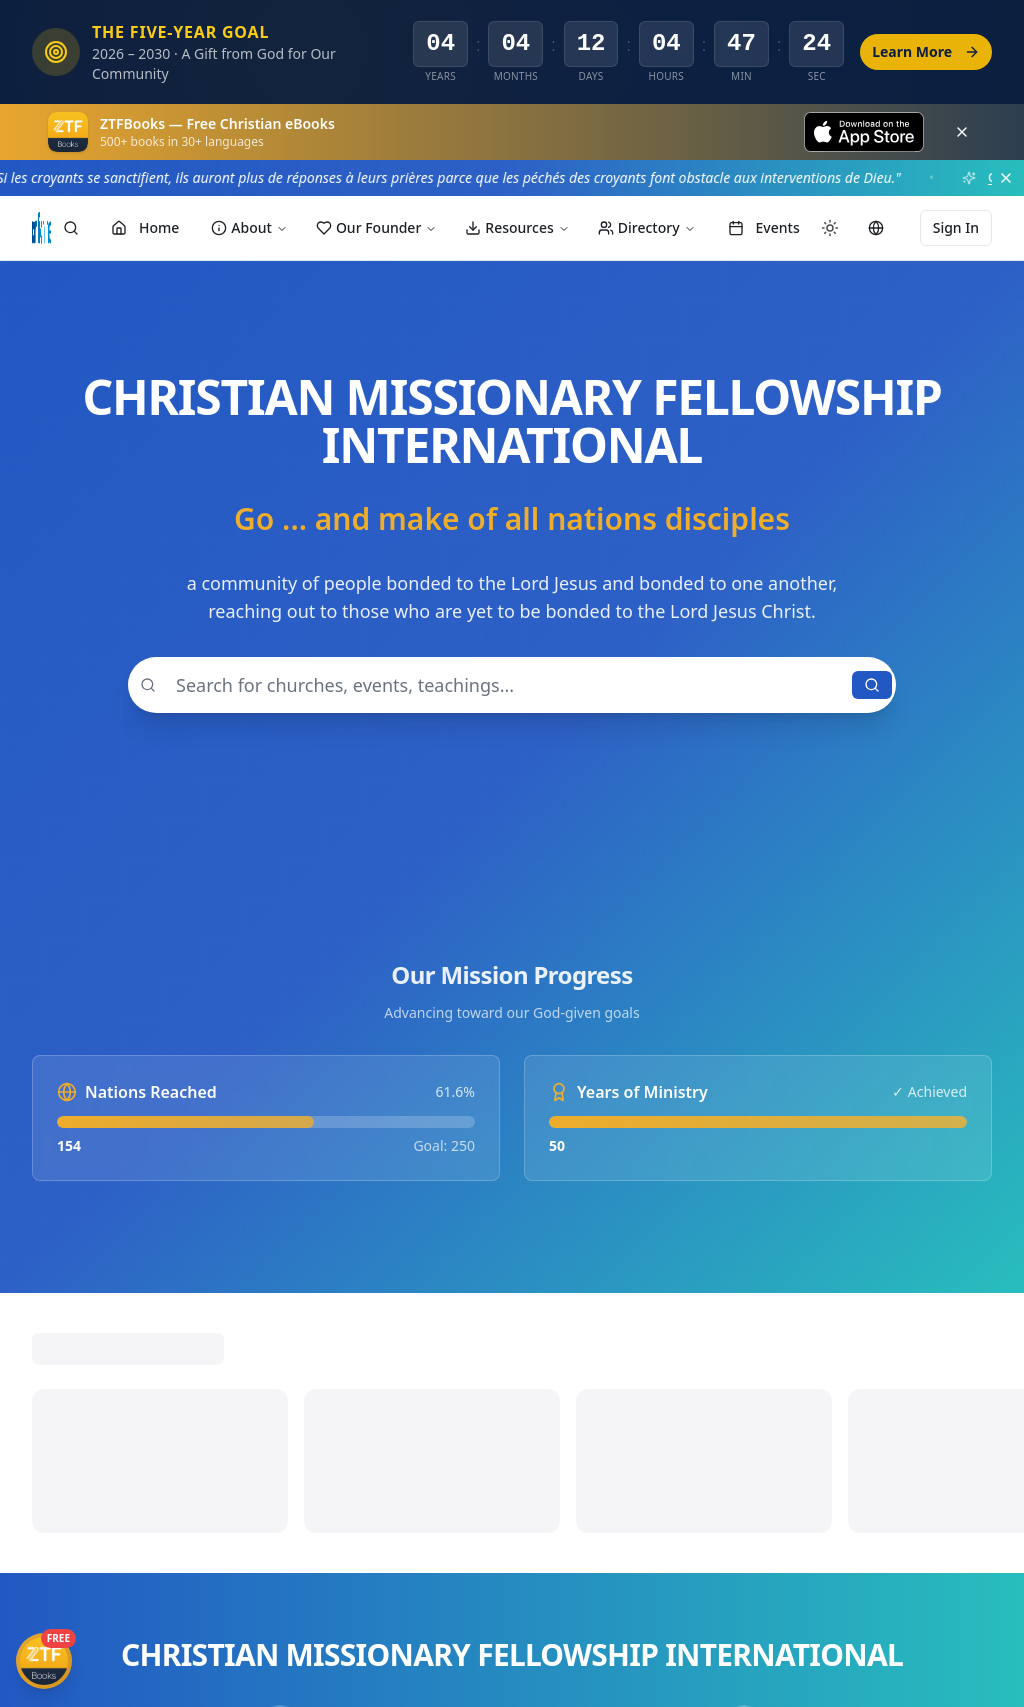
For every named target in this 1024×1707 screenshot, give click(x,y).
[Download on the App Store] (864, 132)
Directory (647, 227)
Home (145, 227)
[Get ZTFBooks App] (44, 1661)
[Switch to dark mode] (830, 228)
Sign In (956, 227)
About (249, 227)
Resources (517, 227)
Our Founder (376, 227)
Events (764, 227)
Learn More (926, 51)
